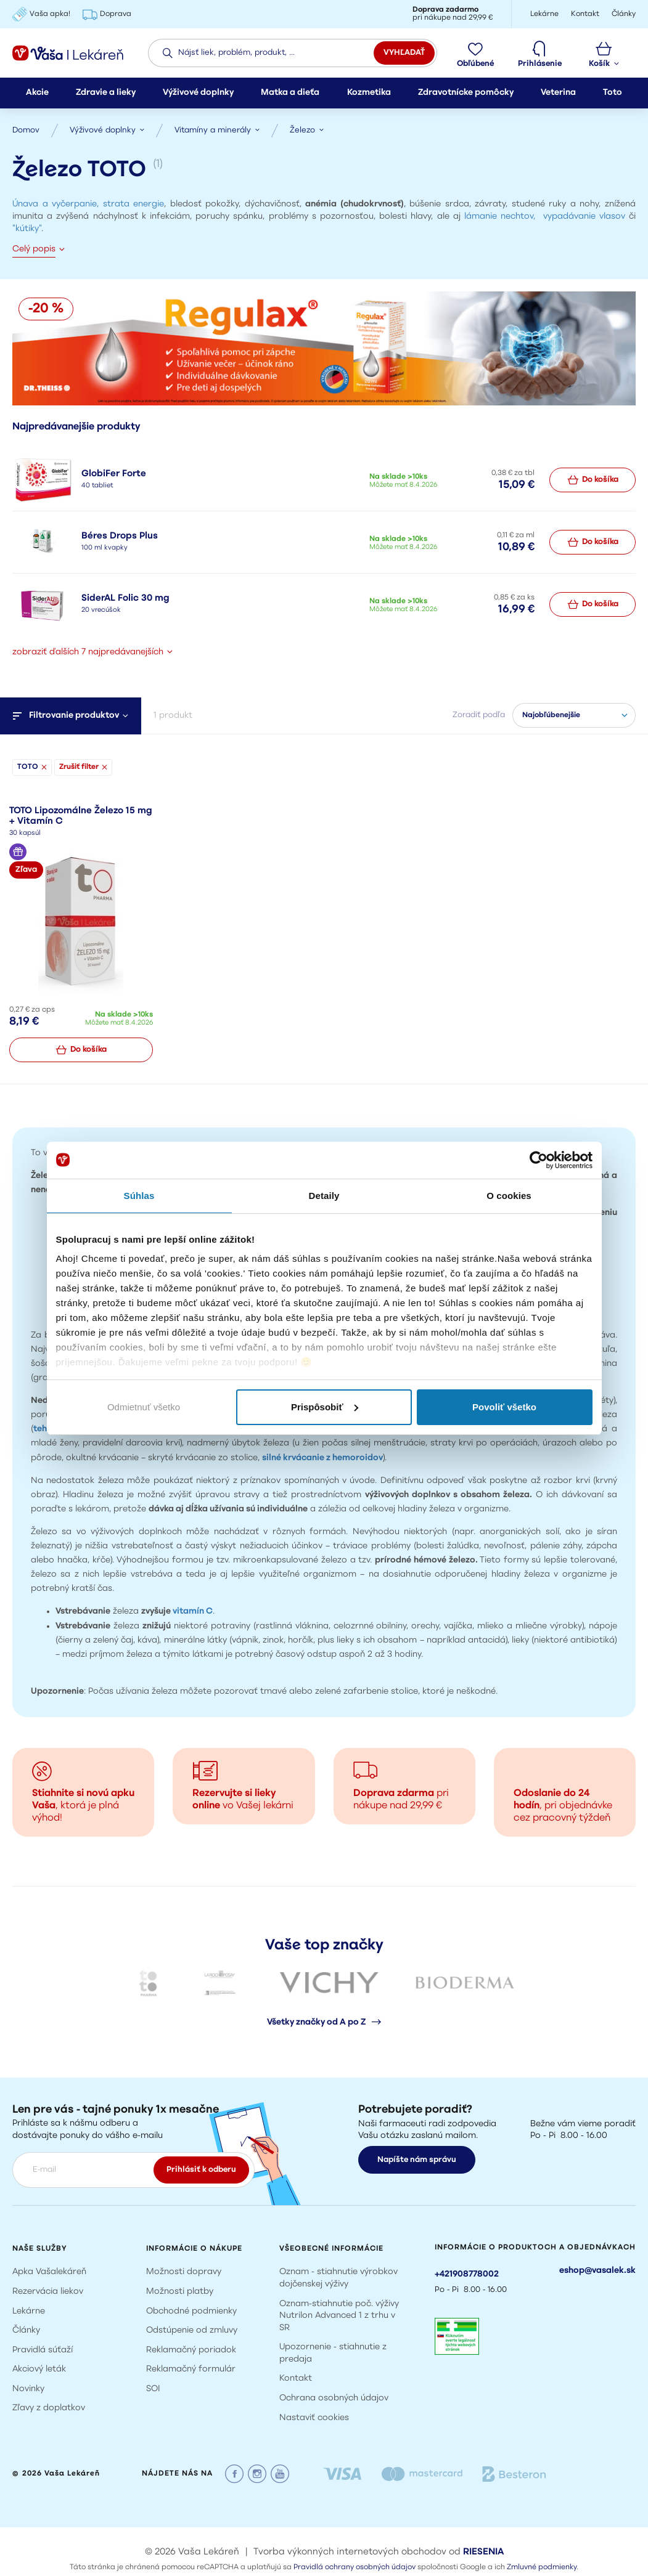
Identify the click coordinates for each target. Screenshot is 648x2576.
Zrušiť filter (83, 767)
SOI (153, 2389)
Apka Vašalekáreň (49, 2272)
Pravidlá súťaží (42, 2350)
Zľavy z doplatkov (48, 2408)
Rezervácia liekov (47, 2291)
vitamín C (192, 1611)
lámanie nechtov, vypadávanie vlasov (544, 216)
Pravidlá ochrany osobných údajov (354, 2567)
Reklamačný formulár (191, 2369)
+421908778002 (467, 2274)
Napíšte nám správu (416, 2160)
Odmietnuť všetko (143, 1407)
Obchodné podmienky (191, 2311)
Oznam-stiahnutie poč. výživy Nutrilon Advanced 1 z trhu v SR (339, 2316)
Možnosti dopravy (183, 2272)
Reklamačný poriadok (191, 2350)
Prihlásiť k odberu (201, 2170)
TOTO (32, 767)
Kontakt (295, 2378)
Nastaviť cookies (314, 2418)
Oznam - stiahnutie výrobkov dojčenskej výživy (338, 2278)
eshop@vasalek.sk (597, 2270)
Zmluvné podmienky (541, 2567)
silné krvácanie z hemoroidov (322, 1458)
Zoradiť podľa (479, 715)
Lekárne (28, 2311)
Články (26, 2330)
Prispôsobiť (324, 1407)
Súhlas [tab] (139, 1195)
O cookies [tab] (508, 1195)
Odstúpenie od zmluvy (191, 2330)
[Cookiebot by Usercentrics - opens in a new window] (539, 1160)
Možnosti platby (179, 2291)
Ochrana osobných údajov (333, 2398)
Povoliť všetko (504, 1407)
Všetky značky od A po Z (324, 2022)
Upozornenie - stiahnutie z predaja (333, 2353)
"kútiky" (26, 229)
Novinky (28, 2389)
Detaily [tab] (324, 1195)
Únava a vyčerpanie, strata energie (88, 204)
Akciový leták (39, 2369)
